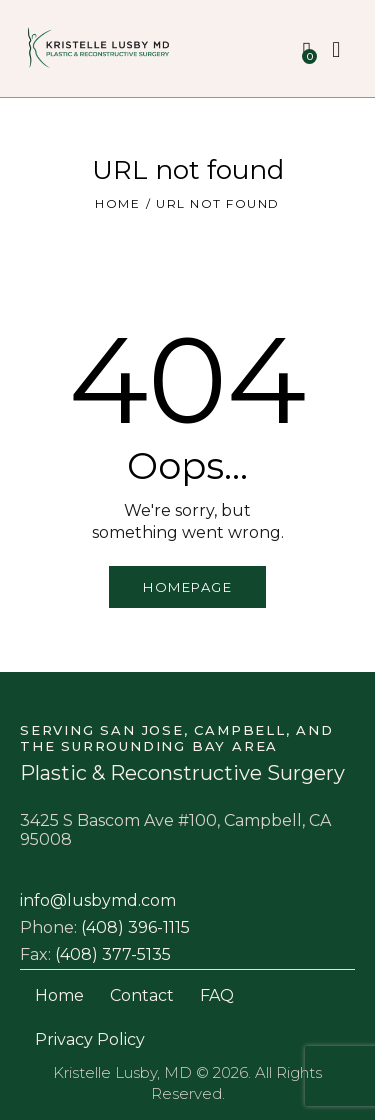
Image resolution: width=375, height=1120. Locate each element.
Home (117, 203)
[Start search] (337, 50)
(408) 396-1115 (135, 927)
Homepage (187, 587)
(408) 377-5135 (113, 954)
